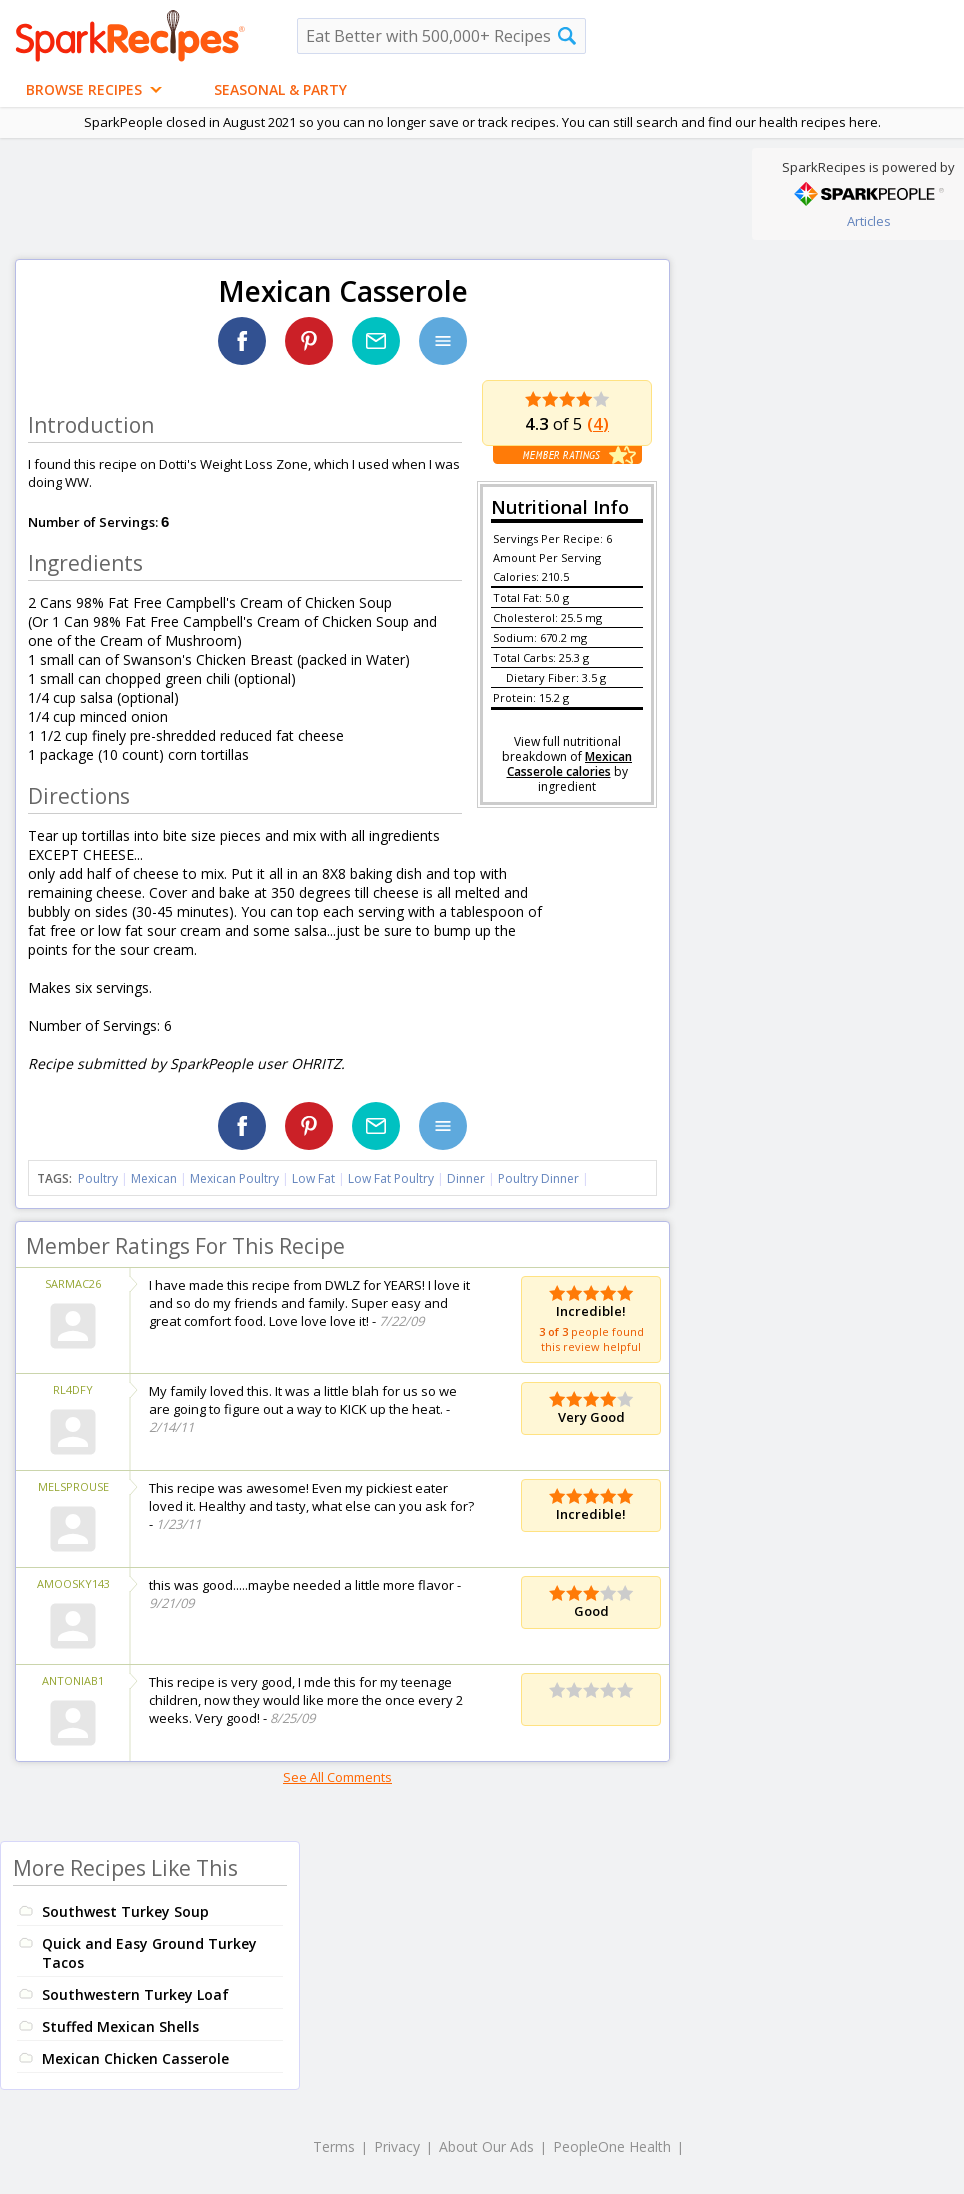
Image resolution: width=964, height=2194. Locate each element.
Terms (334, 2146)
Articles (869, 221)
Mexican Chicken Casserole (135, 2058)
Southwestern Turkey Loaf (135, 1994)
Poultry (98, 1178)
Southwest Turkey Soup (125, 1911)
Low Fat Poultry (391, 1178)
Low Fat (313, 1178)
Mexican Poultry (234, 1178)
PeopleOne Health (612, 2146)
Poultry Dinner (538, 1178)
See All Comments (337, 1777)
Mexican (154, 1178)
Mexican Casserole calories (570, 764)
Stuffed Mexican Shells (120, 2026)
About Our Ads (486, 2146)
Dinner (466, 1178)
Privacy (397, 2146)
